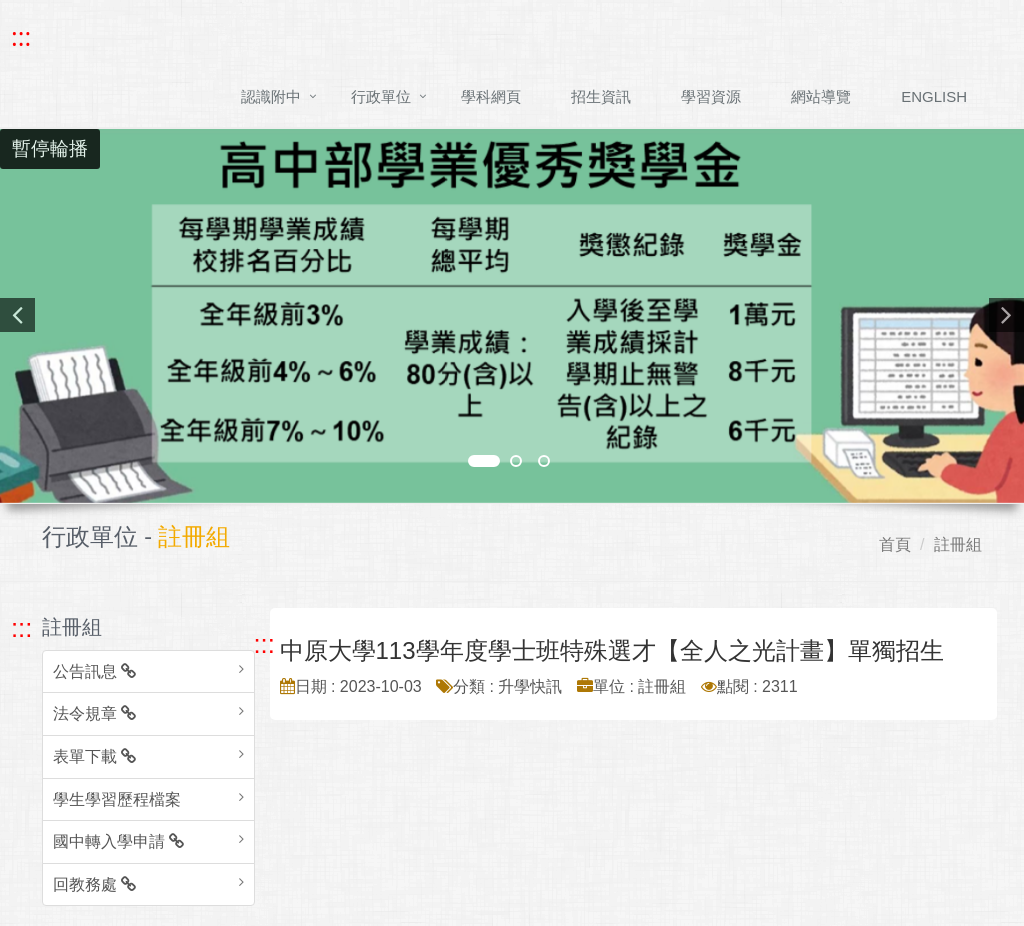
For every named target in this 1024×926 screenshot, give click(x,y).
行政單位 (381, 96)
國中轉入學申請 (118, 841)
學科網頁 (491, 96)
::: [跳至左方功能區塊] (21, 628)
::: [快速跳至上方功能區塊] (21, 37)
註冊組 (958, 544)
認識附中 (271, 96)
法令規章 (94, 713)
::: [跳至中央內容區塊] (264, 644)
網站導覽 (821, 96)
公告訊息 (94, 671)
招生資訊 (601, 96)
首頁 (895, 544)
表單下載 (94, 756)
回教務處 (94, 884)
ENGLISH (934, 96)
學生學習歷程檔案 (117, 799)
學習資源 (711, 96)
